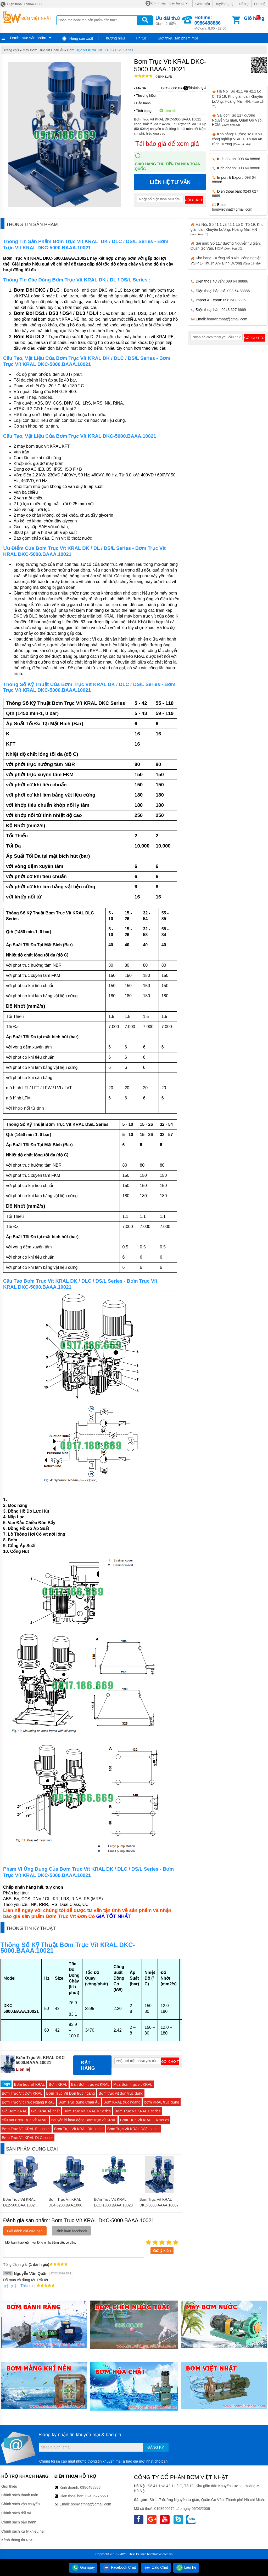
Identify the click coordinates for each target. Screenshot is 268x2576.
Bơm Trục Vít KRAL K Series (87, 2111)
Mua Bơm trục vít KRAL (132, 2084)
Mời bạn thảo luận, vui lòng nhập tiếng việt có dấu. (74, 2247)
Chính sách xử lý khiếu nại (22, 2531)
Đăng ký (155, 2447)
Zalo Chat (156, 2567)
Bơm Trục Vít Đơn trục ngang (70, 2093)
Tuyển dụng (224, 4)
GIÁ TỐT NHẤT (113, 1916)
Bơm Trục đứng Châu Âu (78, 2102)
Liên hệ (259, 4)
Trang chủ (11, 50)
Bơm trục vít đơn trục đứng (121, 2093)
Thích (23, 2286)
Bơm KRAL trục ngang (121, 2102)
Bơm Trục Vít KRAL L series (138, 2111)
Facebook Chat (119, 2567)
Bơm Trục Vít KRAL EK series (144, 2120)
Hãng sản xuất (77, 38)
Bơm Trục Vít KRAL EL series (26, 2129)
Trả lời (8, 2286)
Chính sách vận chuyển (20, 2504)
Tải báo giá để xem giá (167, 143)
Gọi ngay (83, 2567)
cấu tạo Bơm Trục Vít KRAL (24, 2120)
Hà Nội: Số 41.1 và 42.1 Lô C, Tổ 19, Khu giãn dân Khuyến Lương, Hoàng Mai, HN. (238, 98)
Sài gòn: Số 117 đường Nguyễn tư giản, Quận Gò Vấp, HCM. (237, 120)
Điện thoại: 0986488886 (21, 4)
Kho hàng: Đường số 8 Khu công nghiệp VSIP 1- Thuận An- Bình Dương (238, 139)
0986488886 (90, 2487)
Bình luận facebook (71, 2231)
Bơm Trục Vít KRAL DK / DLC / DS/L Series (100, 50)
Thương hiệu (114, 38)
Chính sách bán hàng (167, 3)
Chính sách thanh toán (19, 2495)
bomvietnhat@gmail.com (232, 209)
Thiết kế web (137, 2554)
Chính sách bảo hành (18, 2522)
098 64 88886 (249, 159)
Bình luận (163, 76)
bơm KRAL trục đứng (161, 2102)
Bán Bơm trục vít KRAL (90, 2084)
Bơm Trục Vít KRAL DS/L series (133, 2129)
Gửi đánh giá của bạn (25, 2231)
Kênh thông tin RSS (17, 2540)
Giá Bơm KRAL (14, 2111)
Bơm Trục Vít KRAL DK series (78, 2129)
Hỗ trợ (244, 4)
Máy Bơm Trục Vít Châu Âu (43, 50)
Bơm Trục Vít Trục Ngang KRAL (28, 2102)
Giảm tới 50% (167, 20)
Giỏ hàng (254, 18)
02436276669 (96, 2496)
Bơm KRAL (58, 2084)
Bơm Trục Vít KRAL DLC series (27, 2138)
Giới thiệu (202, 4)
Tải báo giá (194, 87)
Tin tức (141, 38)
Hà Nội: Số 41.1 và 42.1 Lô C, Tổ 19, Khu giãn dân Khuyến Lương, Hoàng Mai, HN (227, 229)
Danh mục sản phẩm (28, 38)
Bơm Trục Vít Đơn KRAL (22, 2093)
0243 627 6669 (233, 310)
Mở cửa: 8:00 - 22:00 (212, 22)
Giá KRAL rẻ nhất (45, 2111)
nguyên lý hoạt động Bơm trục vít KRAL (83, 2120)
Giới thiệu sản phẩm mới (178, 38)
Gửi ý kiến (162, 2251)
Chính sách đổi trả (16, 2513)
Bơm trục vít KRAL (29, 2084)
